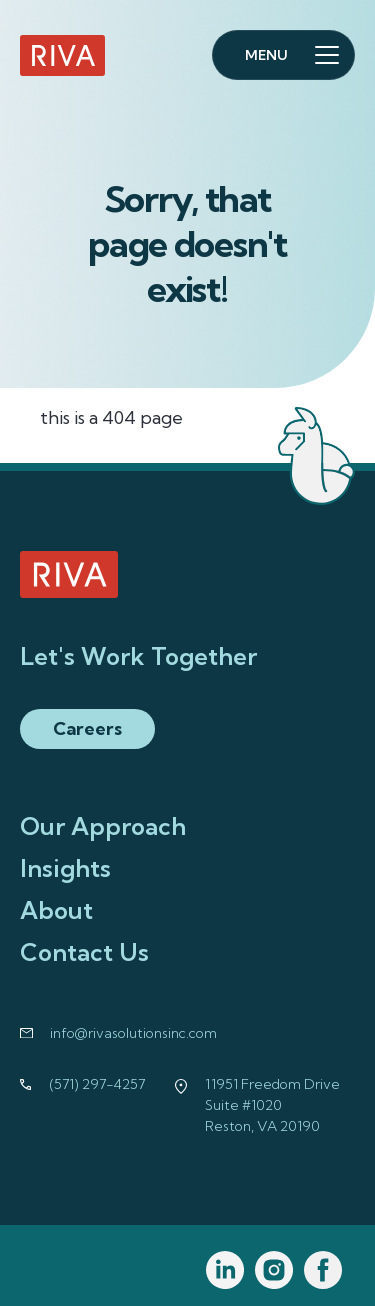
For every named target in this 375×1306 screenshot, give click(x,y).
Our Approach (103, 826)
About (56, 910)
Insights (65, 868)
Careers (87, 728)
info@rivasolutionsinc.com (133, 1033)
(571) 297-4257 (97, 1084)
